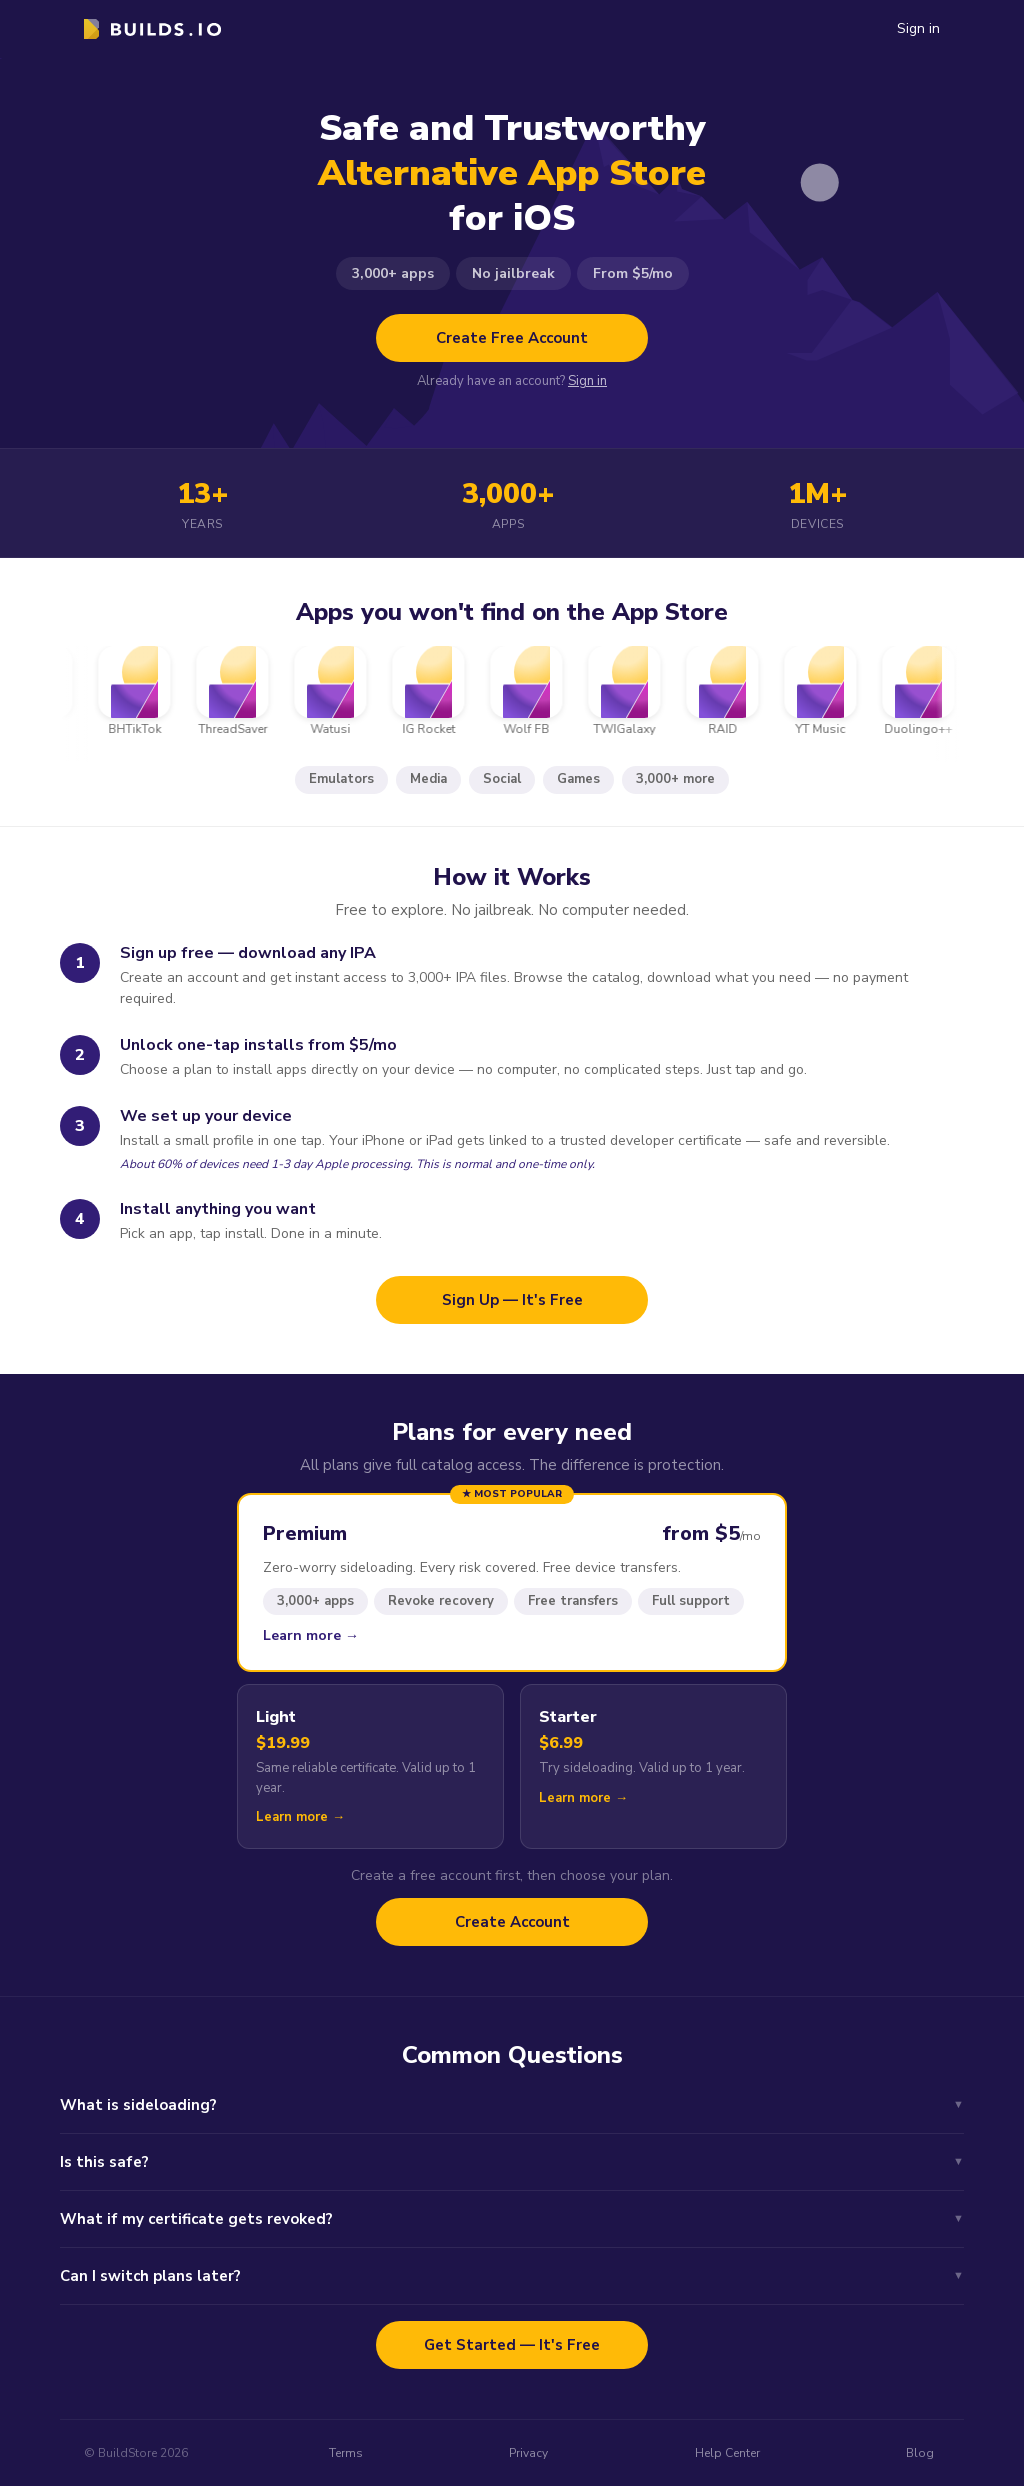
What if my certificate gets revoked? (512, 2219)
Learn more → (311, 1635)
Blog (920, 2453)
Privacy (528, 2453)
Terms (346, 2453)
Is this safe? (512, 2162)
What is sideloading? (512, 2105)
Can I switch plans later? (512, 2276)
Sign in (918, 29)
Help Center (727, 2453)
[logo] (152, 29)
